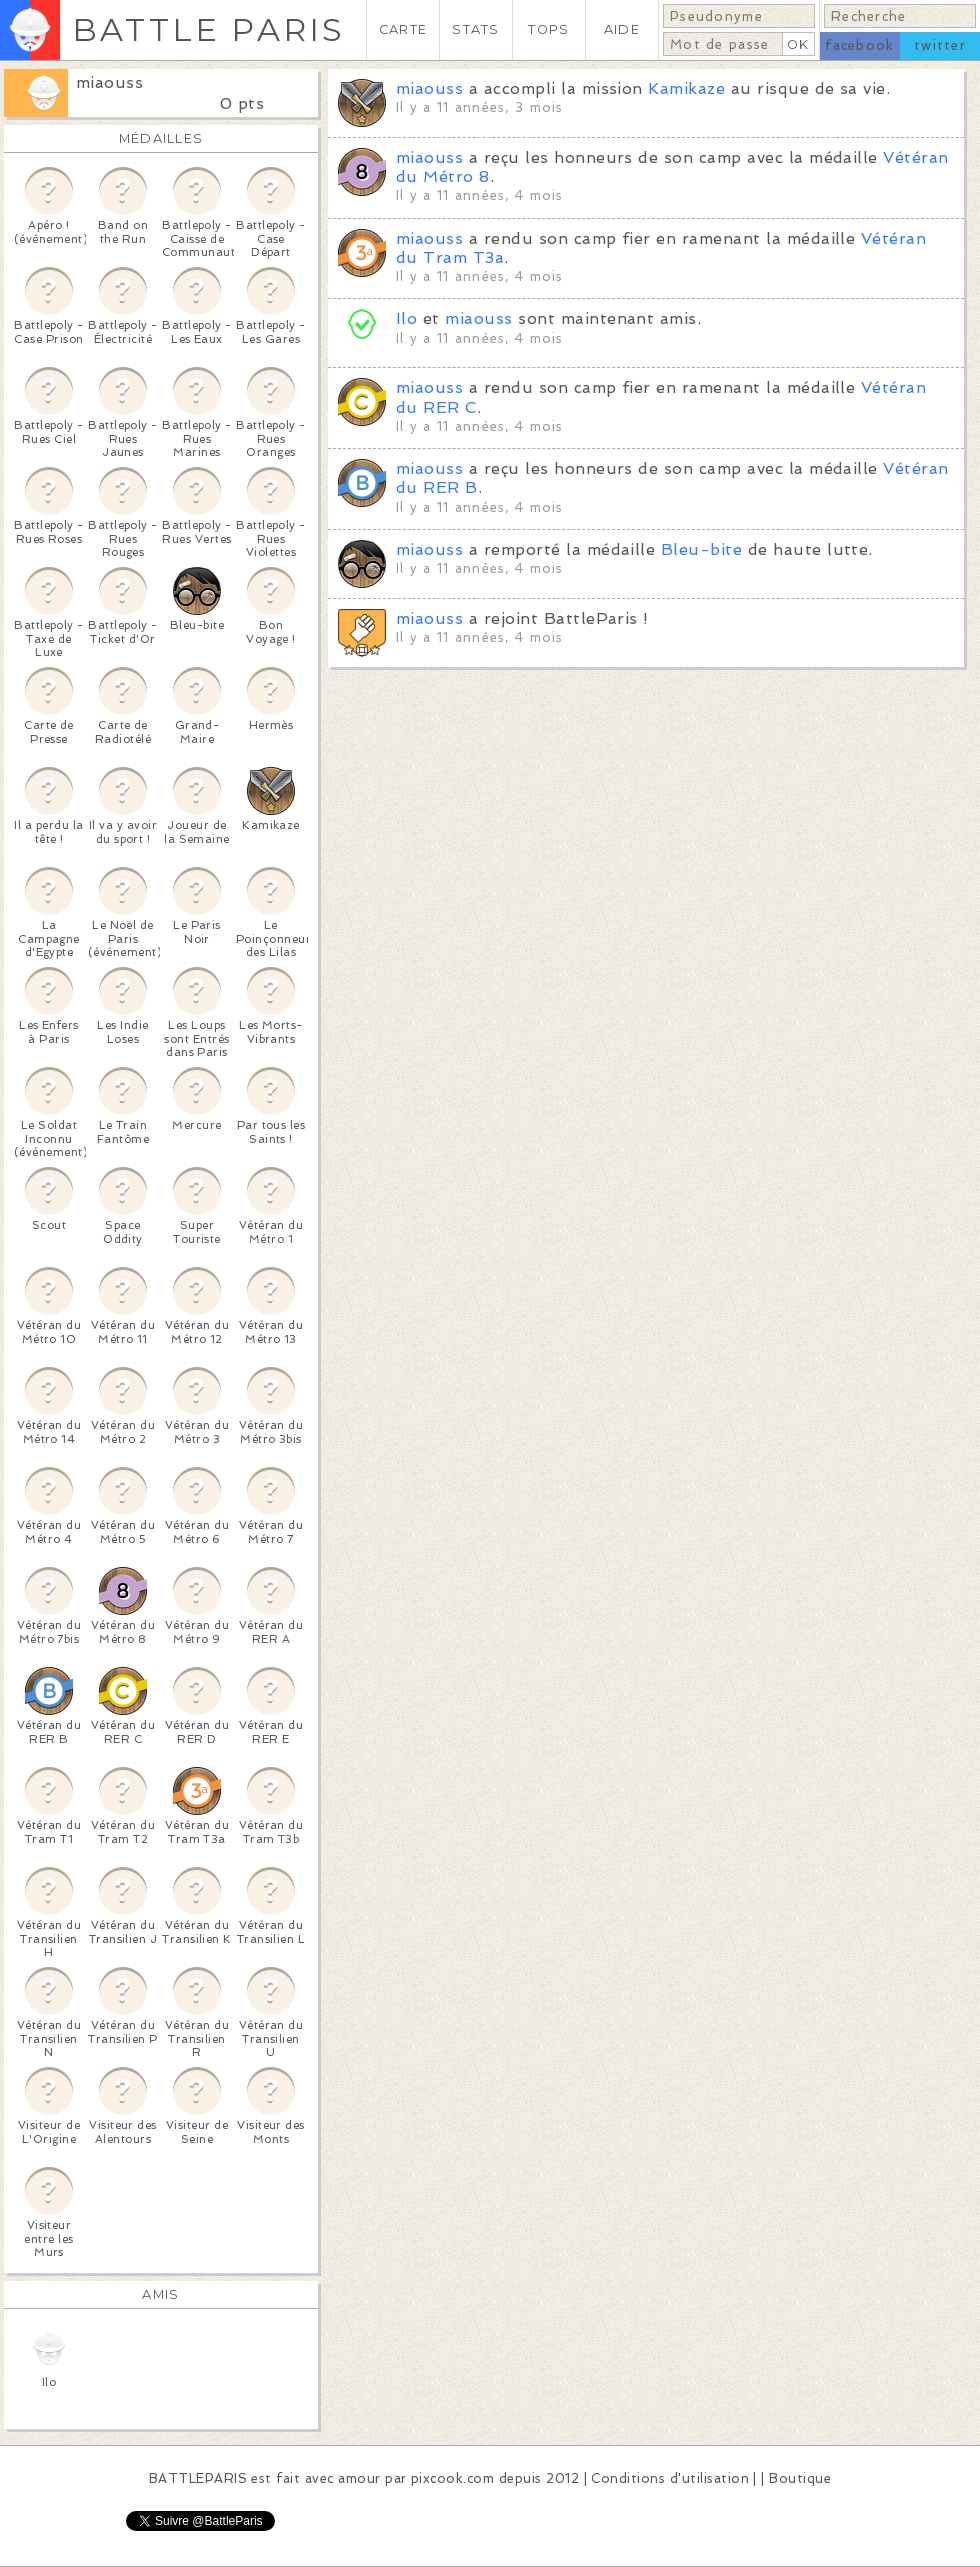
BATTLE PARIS (208, 29)
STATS (475, 29)
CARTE (403, 29)
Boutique (800, 2478)
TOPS (548, 29)
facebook (859, 45)
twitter (940, 45)
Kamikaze (686, 88)
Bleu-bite (701, 549)
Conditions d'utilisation (670, 2478)
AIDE (622, 29)
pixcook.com (452, 2478)
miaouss (109, 82)
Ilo (406, 318)
